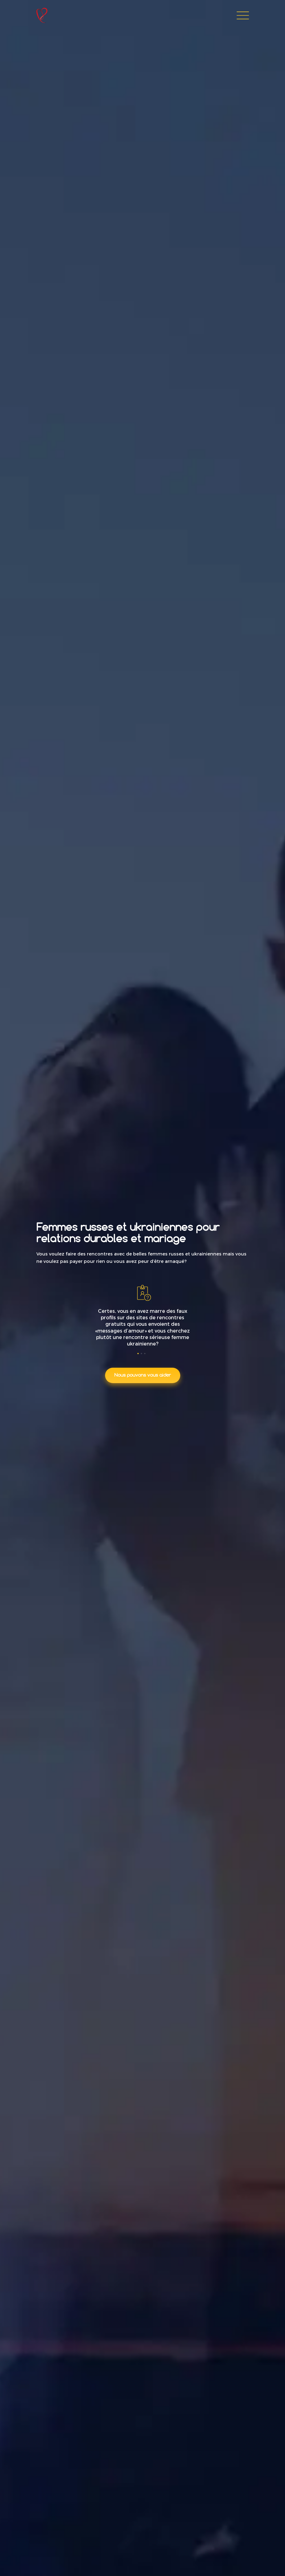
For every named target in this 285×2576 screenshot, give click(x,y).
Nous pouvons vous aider (142, 1375)
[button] (139, 1353)
